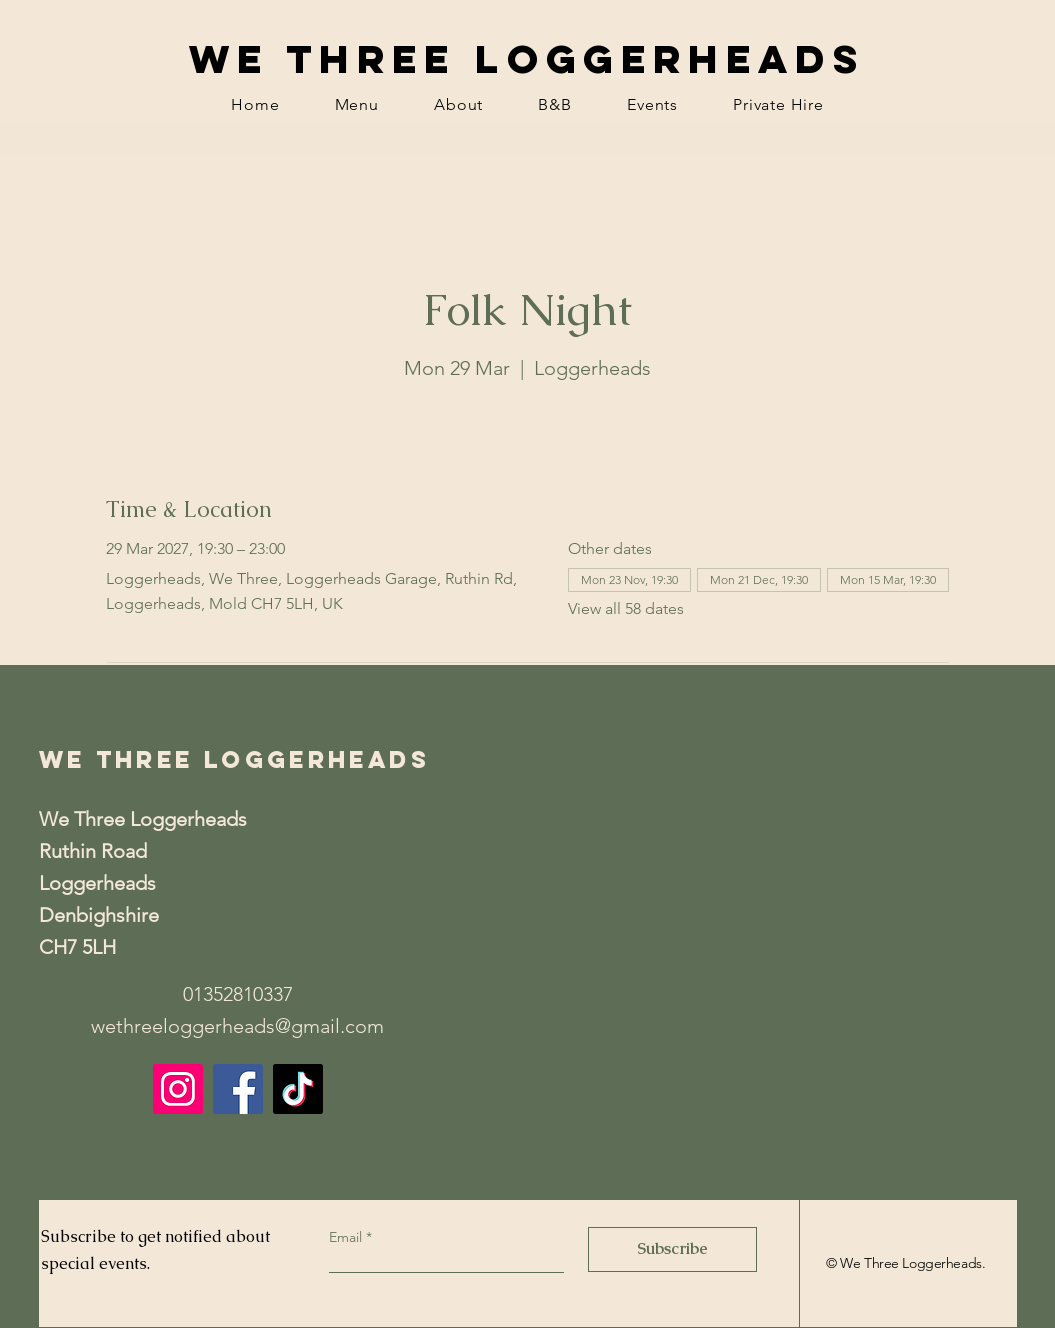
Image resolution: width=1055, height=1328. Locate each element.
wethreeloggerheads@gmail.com (237, 1026)
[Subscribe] (672, 1249)
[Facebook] (238, 1089)
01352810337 (238, 994)
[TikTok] (298, 1089)
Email (347, 1237)
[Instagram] (178, 1089)
